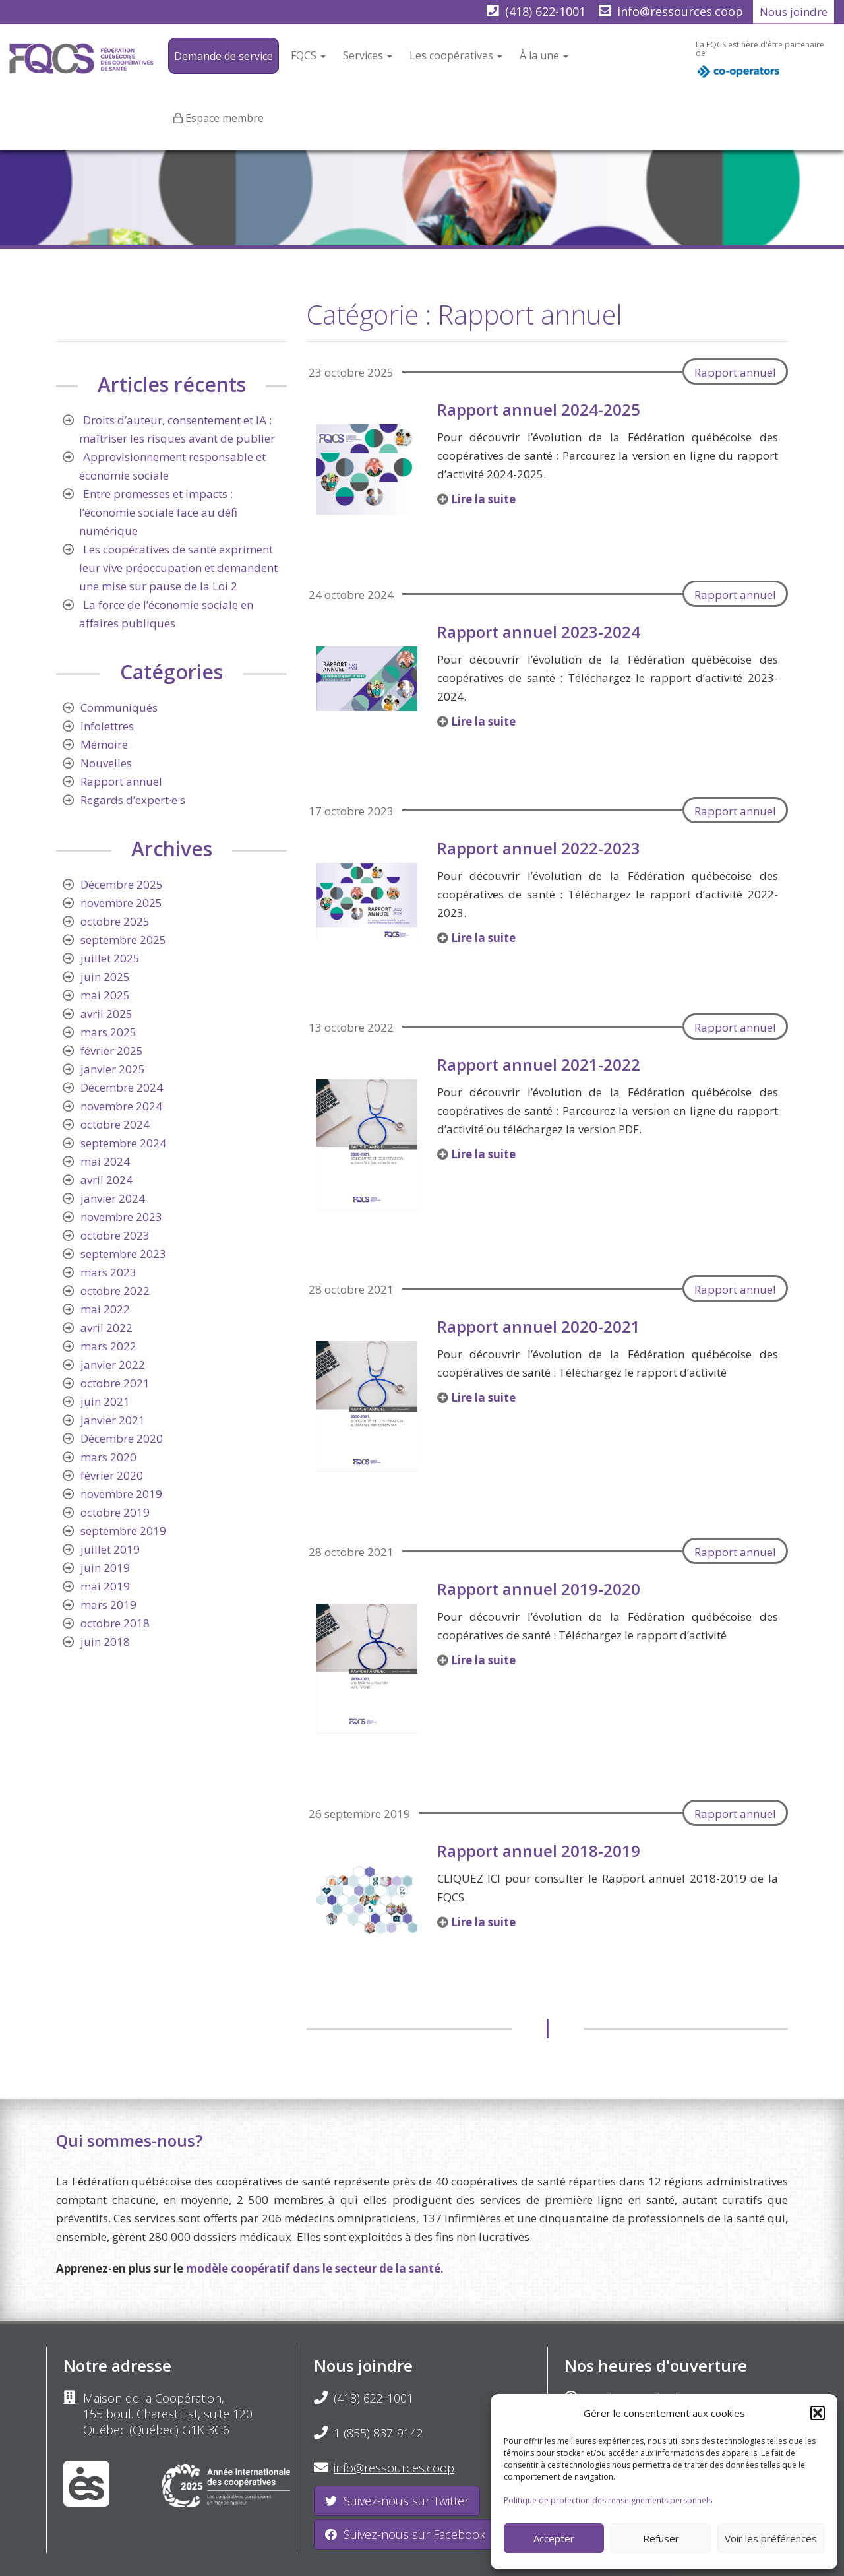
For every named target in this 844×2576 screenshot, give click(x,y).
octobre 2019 (115, 1512)
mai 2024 (105, 1161)
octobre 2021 (115, 1383)
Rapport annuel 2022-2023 (538, 848)
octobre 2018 (115, 1623)
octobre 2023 (115, 1235)
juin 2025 (105, 976)
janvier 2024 (112, 1198)
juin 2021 (105, 1401)
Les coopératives (455, 55)
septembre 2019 (123, 1530)
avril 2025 (106, 1013)
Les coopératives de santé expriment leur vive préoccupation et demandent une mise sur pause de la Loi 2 (178, 568)
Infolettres (107, 726)
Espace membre (224, 118)
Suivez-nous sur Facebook (405, 2534)
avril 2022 (106, 1327)
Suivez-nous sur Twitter (397, 2501)
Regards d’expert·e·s (132, 799)
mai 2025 (105, 995)
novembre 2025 (121, 902)
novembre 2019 (121, 1493)
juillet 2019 (110, 1549)
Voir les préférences (771, 2538)
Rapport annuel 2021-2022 (538, 1064)
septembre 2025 (123, 939)
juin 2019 (105, 1567)
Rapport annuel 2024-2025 (538, 409)
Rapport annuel (735, 372)
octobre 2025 (115, 921)
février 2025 (111, 1050)
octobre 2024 (115, 1124)
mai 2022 (105, 1309)
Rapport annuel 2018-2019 (538, 1851)
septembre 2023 (123, 1253)
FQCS (308, 55)
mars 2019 (108, 1604)
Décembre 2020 (121, 1438)
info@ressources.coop (680, 11)
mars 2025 (108, 1032)
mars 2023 (108, 1272)
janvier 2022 (112, 1364)
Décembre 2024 (121, 1087)
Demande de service (223, 56)
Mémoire (104, 744)
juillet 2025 (110, 958)
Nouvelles (106, 762)
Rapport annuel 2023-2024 (538, 632)
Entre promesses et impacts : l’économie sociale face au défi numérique (158, 512)
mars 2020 (108, 1456)
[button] (817, 2413)
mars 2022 (108, 1346)
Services (367, 55)
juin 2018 (105, 1641)
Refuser (661, 2538)
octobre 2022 (115, 1290)
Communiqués (119, 707)
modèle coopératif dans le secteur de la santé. (315, 2268)
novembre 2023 (121, 1216)
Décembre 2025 (121, 884)
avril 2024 (106, 1179)
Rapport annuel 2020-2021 (538, 1326)
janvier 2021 (112, 1420)
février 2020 (111, 1475)
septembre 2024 (123, 1142)
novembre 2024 (121, 1106)
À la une (544, 55)
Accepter (553, 2538)
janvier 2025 (112, 1069)
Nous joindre (794, 11)
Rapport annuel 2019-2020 (538, 1589)
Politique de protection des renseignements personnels (608, 2500)
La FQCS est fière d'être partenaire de (760, 62)
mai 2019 (105, 1586)
